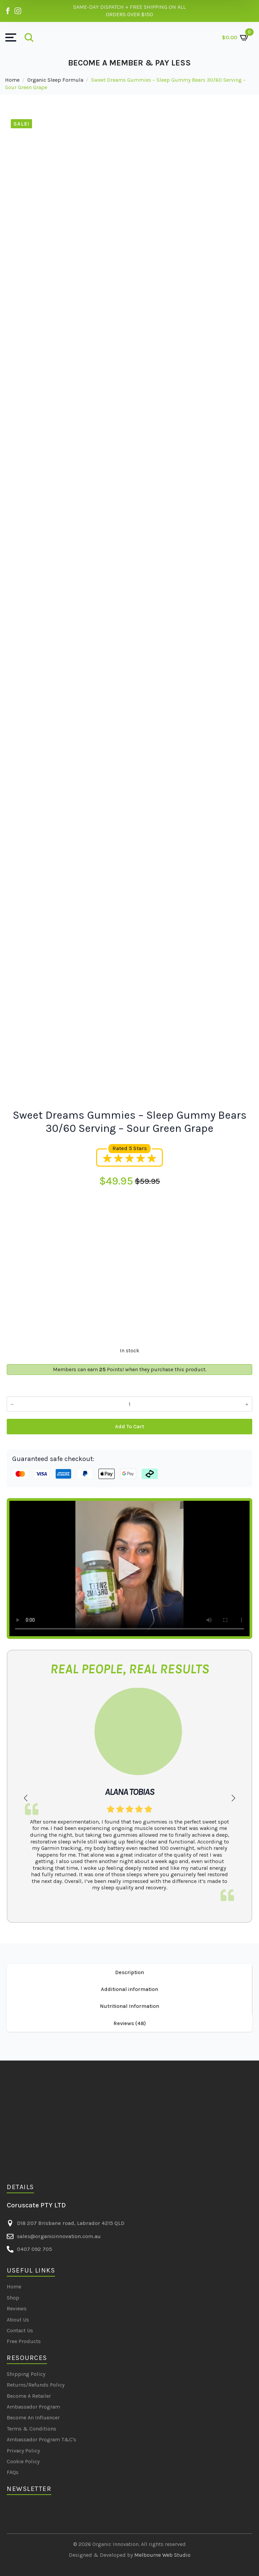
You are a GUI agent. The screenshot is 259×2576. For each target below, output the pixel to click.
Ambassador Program (33, 2407)
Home (12, 80)
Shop (13, 2297)
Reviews (17, 2308)
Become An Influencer (33, 2417)
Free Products (24, 2341)
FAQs (13, 2472)
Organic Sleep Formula (55, 80)
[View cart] (236, 37)
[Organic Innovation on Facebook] (7, 10)
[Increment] (247, 1404)
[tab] (129, 1972)
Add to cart (129, 1426)
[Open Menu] (10, 37)
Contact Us (20, 2330)
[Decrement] (12, 1404)
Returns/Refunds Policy (35, 2385)
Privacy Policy (23, 2450)
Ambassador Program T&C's (41, 2439)
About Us (18, 2319)
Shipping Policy (26, 2374)
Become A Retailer (29, 2396)
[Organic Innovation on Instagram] (18, 10)
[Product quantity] (129, 1404)
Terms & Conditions (31, 2428)
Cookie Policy (23, 2461)
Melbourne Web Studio (162, 2555)
